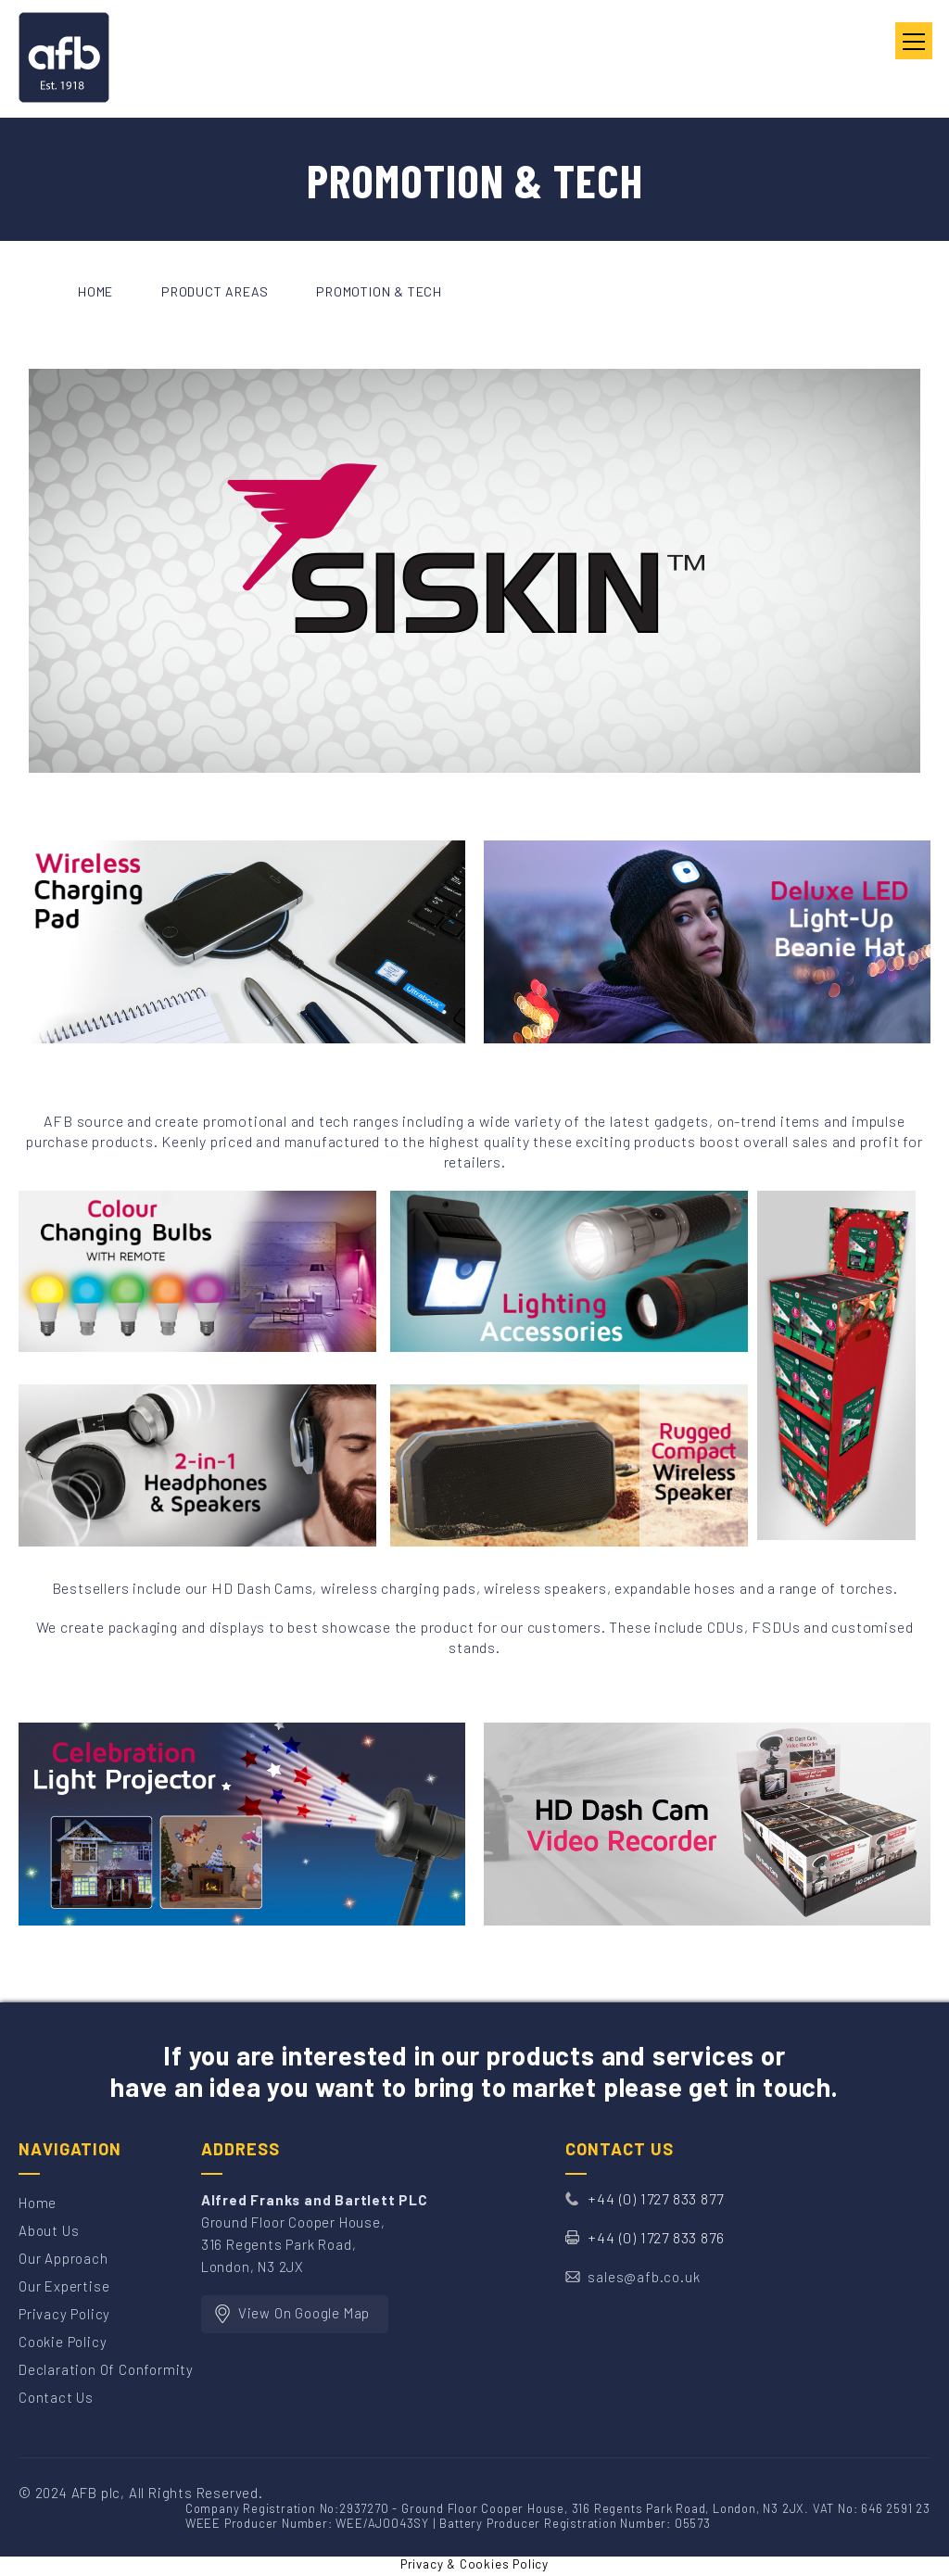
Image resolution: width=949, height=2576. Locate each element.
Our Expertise (64, 2286)
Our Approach (63, 2258)
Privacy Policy (64, 2313)
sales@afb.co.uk (644, 2276)
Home (38, 2202)
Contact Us (56, 2397)
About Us (49, 2230)
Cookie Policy (63, 2341)
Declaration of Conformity (106, 2369)
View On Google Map (304, 2313)
